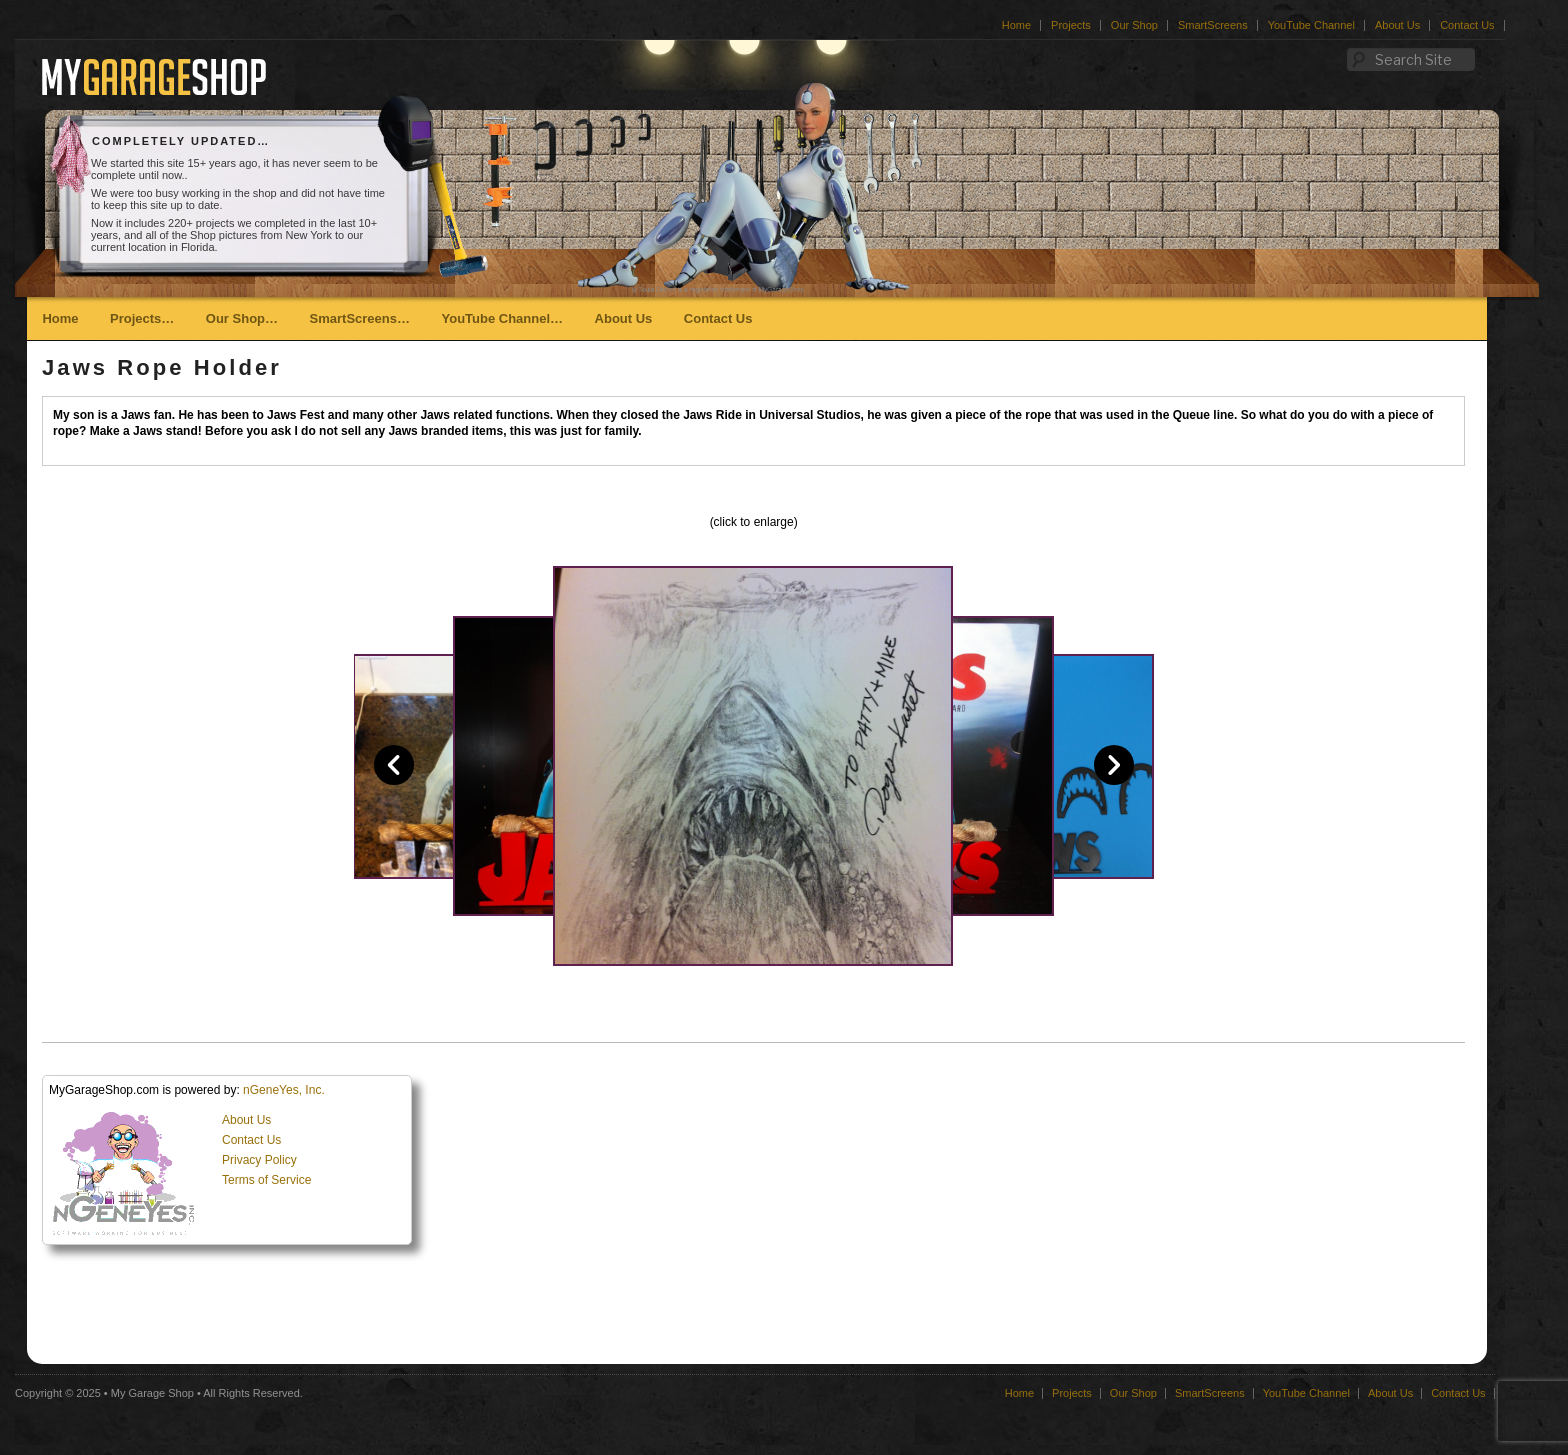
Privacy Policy (259, 1160)
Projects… (142, 318)
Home (1016, 25)
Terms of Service (266, 1180)
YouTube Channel (1311, 25)
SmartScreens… (360, 318)
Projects (1071, 25)
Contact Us (1467, 25)
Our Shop (1134, 25)
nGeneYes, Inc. (284, 1090)
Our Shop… (242, 318)
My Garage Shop (152, 1393)
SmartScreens (1213, 25)
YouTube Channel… (502, 318)
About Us (1397, 25)
